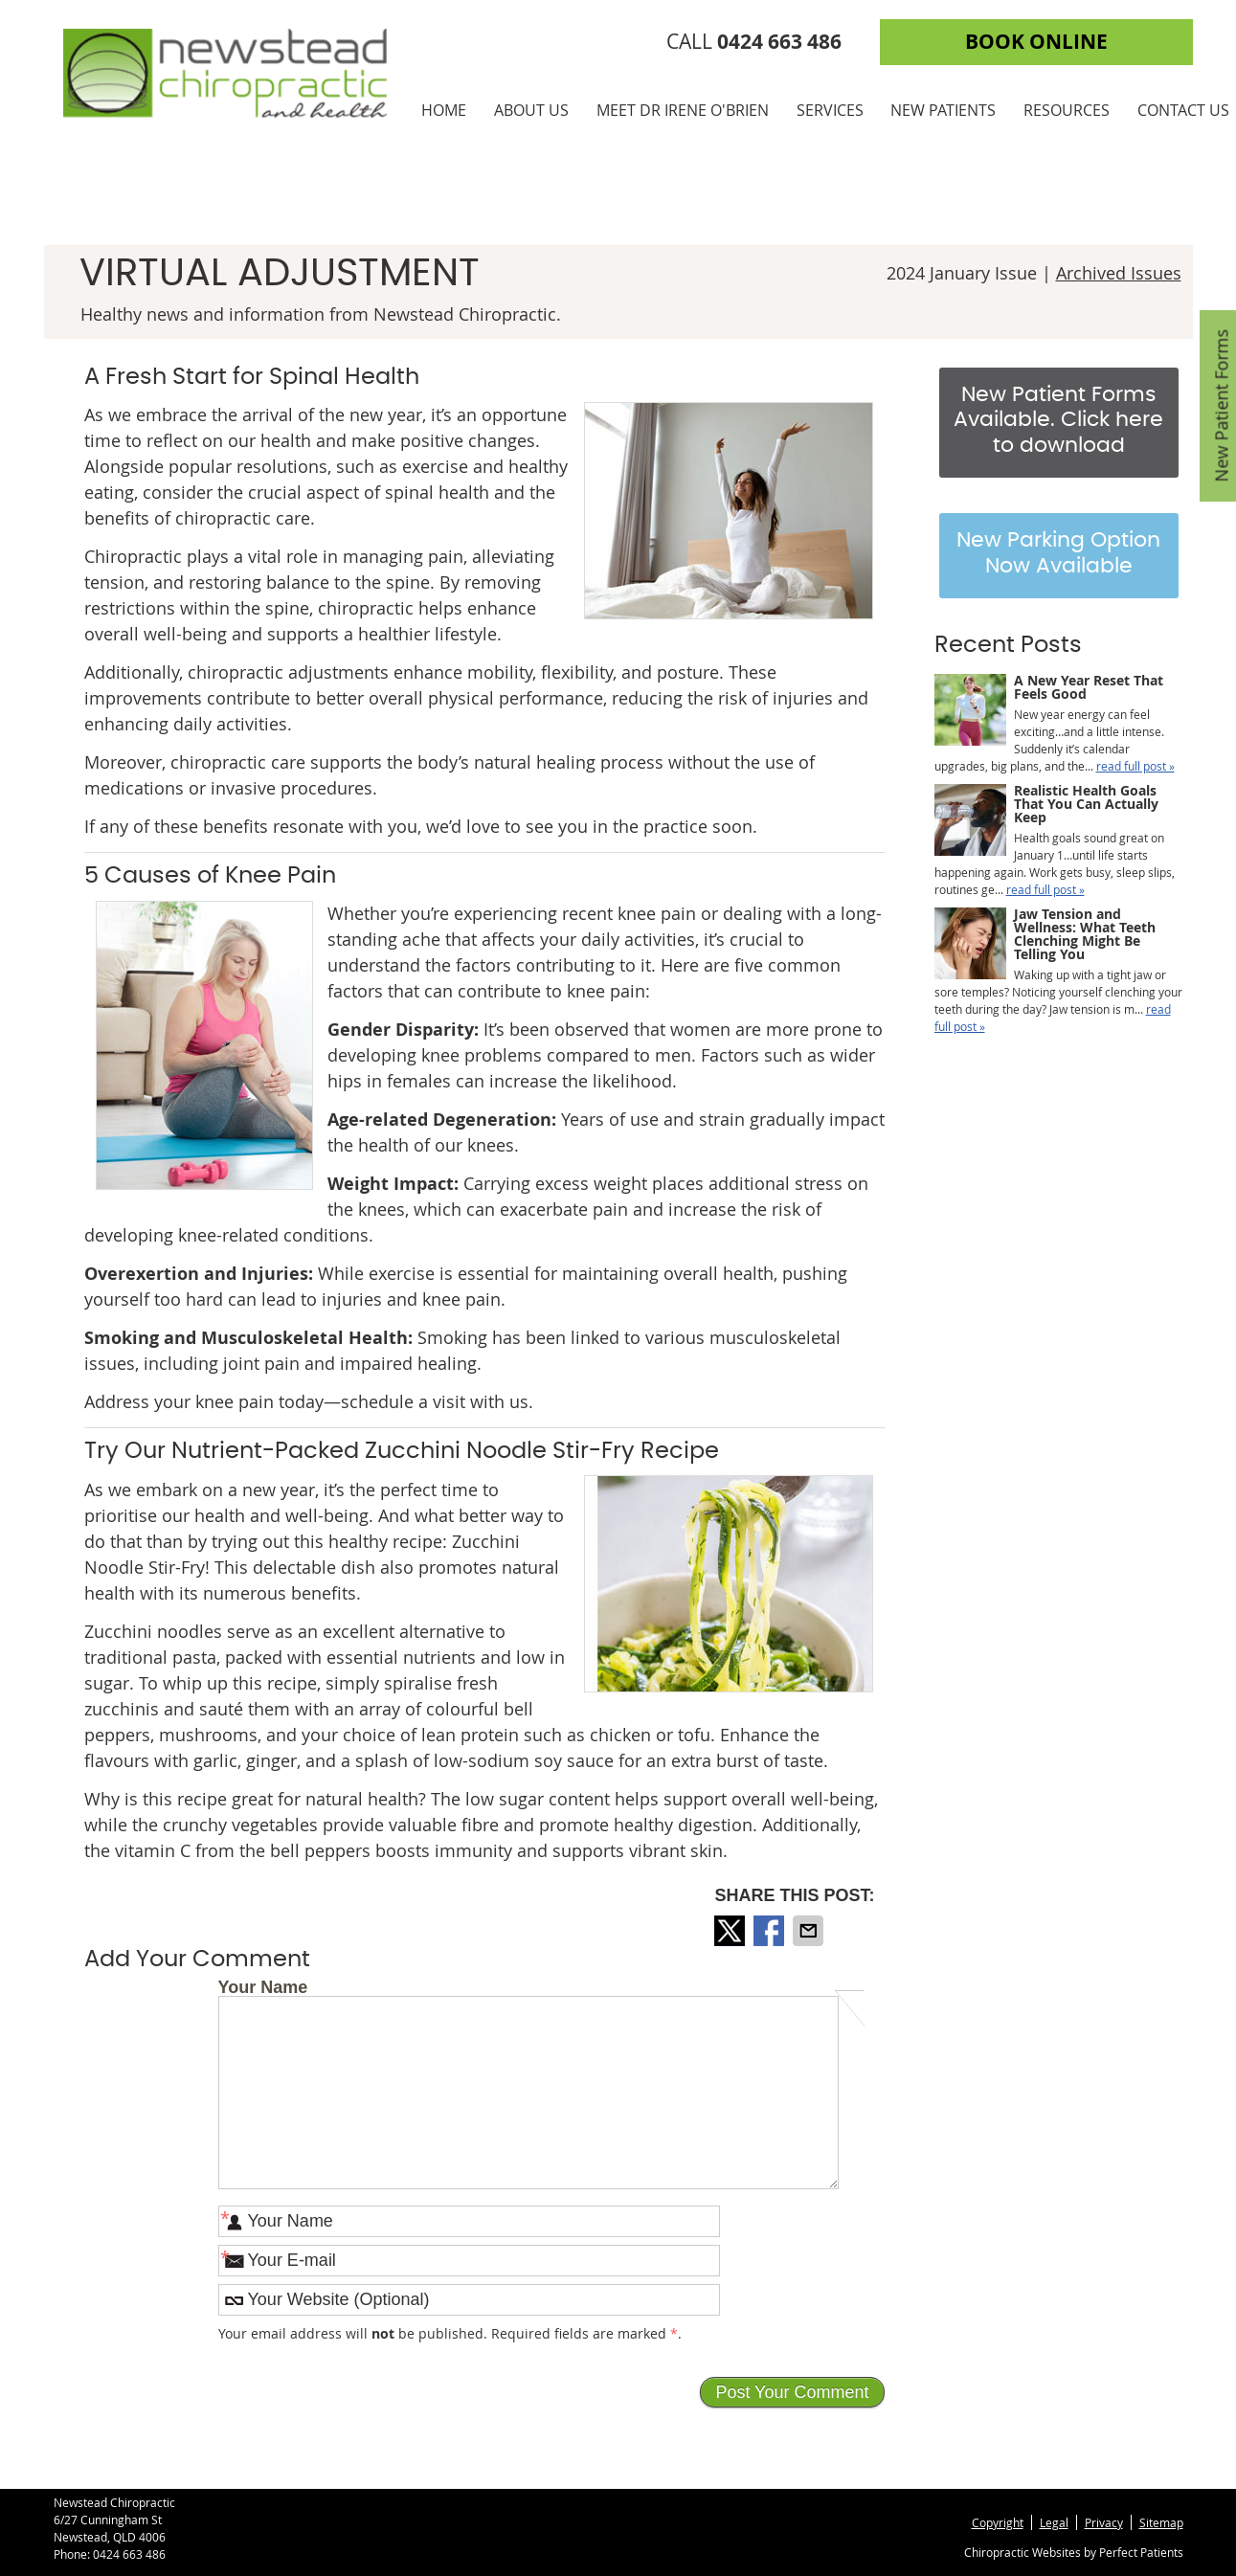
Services (830, 110)
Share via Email (810, 1930)
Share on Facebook (770, 1930)
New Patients (943, 110)
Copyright (997, 2522)
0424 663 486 (129, 2554)
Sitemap (1161, 2522)
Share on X (731, 1930)
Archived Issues (1118, 272)
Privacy (1104, 2522)
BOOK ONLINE (1036, 42)
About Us (531, 110)
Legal (1054, 2522)
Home (443, 110)
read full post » (1135, 765)
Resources (1066, 110)
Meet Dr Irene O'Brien (682, 110)
